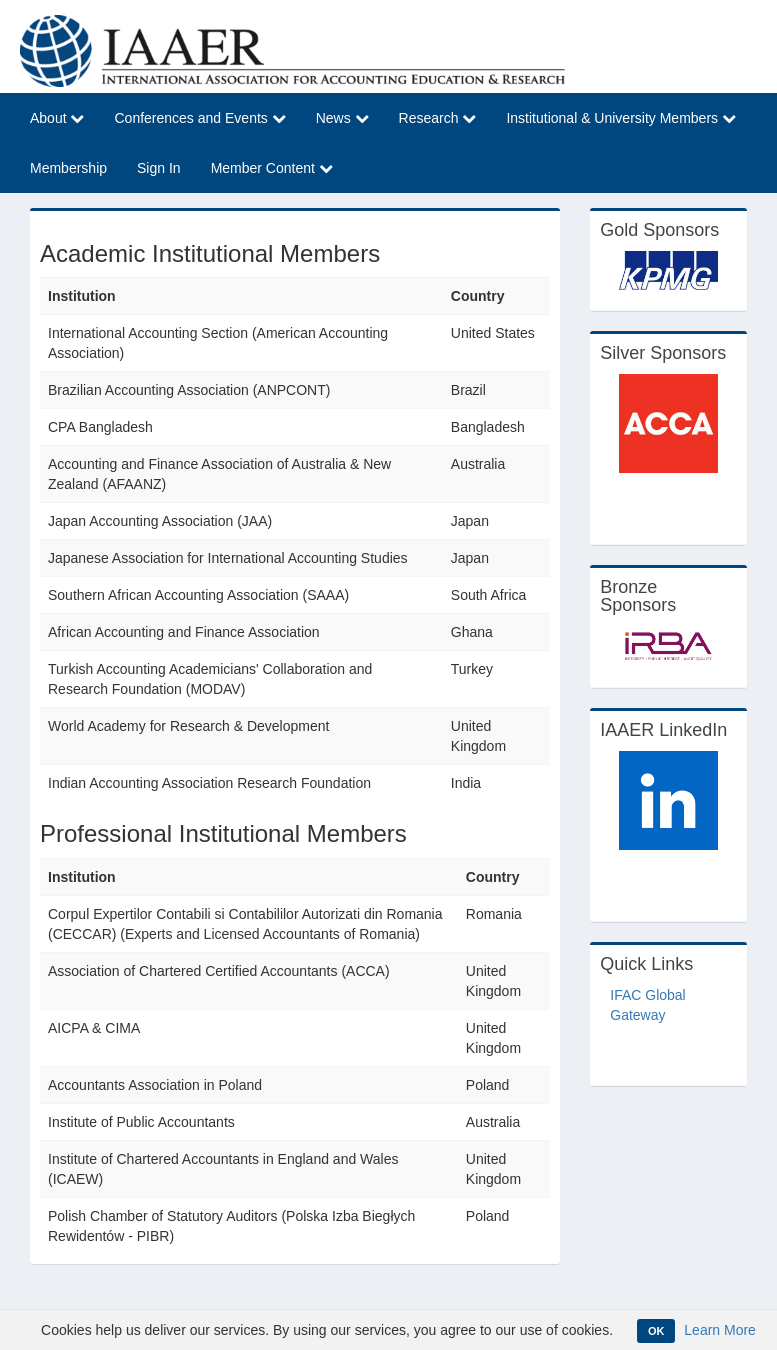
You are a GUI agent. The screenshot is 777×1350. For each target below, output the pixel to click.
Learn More (720, 1330)
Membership (68, 168)
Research (438, 118)
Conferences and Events (199, 118)
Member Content (272, 168)
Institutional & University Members (621, 118)
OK (656, 1331)
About (57, 118)
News (342, 118)
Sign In (159, 168)
